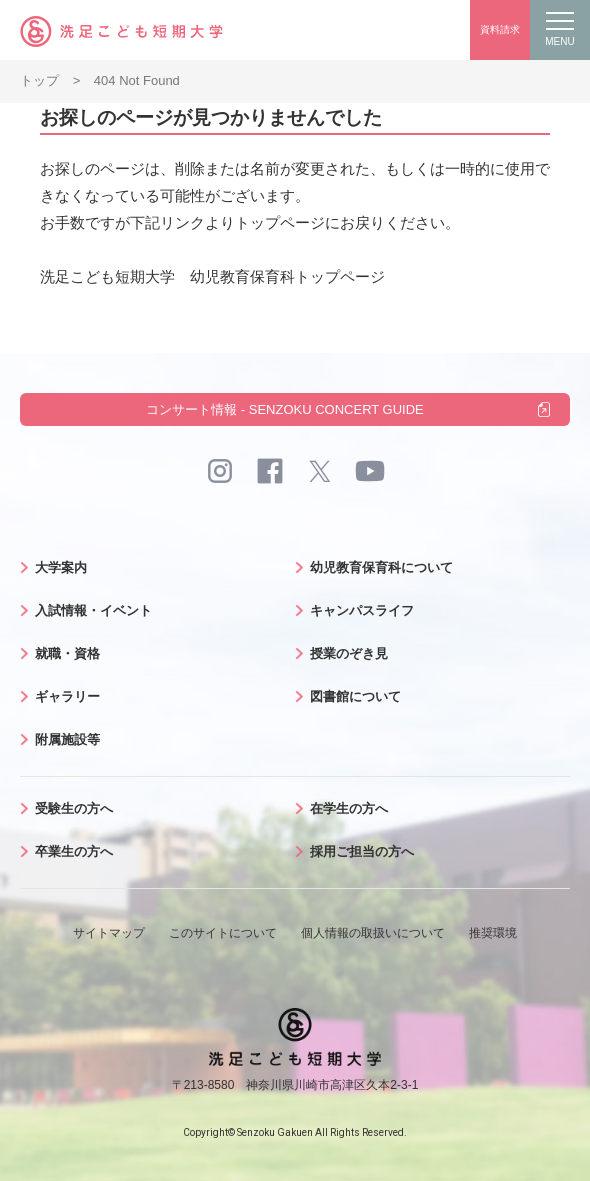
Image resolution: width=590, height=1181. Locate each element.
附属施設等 (67, 739)
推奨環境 (493, 933)
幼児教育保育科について (381, 567)
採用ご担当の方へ (362, 851)
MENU (559, 29)
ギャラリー (67, 696)
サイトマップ (109, 933)
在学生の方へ (349, 808)
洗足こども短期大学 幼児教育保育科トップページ (212, 276)
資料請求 (500, 29)
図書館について (355, 696)
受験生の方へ (74, 808)
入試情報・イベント (93, 610)
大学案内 (61, 567)
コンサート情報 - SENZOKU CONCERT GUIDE (285, 409)
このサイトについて (223, 933)
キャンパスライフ (362, 610)
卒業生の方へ (74, 851)
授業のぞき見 (349, 653)
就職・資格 (67, 653)
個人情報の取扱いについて (373, 933)
